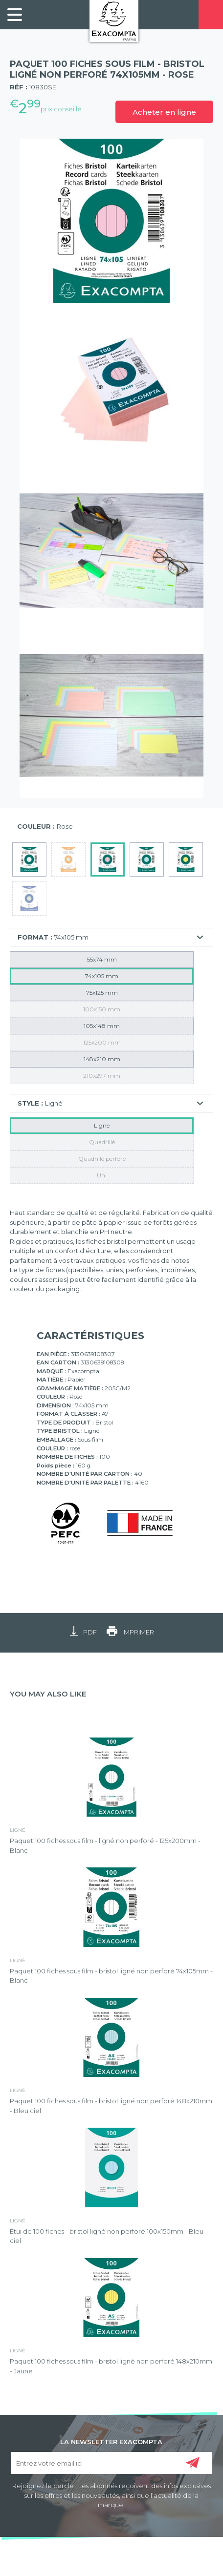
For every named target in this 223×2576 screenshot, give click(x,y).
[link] (14, 14)
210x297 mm (101, 1075)
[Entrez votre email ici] (111, 2463)
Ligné (102, 1125)
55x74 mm (102, 959)
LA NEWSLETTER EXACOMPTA (111, 2441)
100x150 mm (101, 1009)
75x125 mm (102, 992)
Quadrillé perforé (102, 1158)
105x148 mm (102, 1025)
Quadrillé (102, 1142)
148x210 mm (102, 1059)
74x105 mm (101, 976)
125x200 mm (102, 1042)
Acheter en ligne (164, 112)
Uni (102, 1175)
